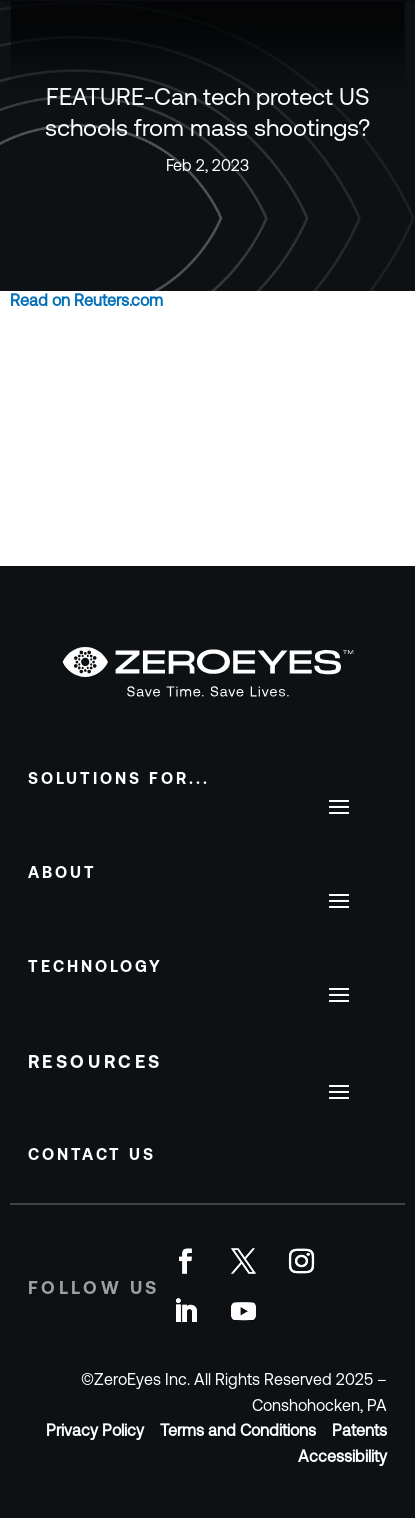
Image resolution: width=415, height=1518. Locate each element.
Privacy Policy (95, 1430)
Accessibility (342, 1456)
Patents (359, 1430)
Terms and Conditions (238, 1430)
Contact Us (92, 1154)
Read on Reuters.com (86, 300)
